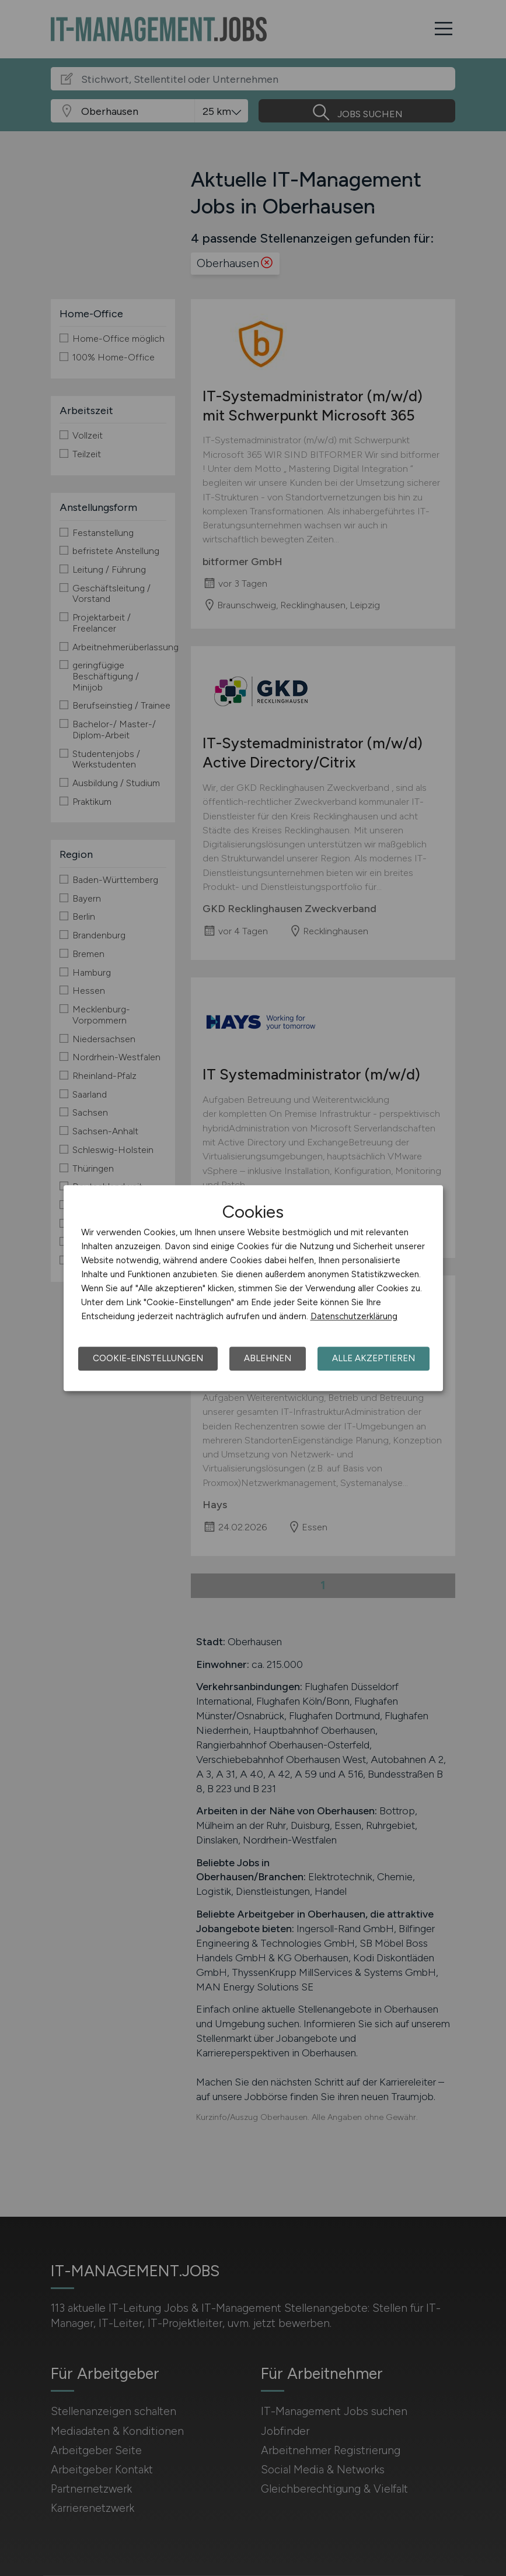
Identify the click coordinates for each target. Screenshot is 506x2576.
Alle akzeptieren (373, 1358)
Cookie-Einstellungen (148, 1358)
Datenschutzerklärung (353, 1316)
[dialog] (253, 1288)
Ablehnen (267, 1358)
